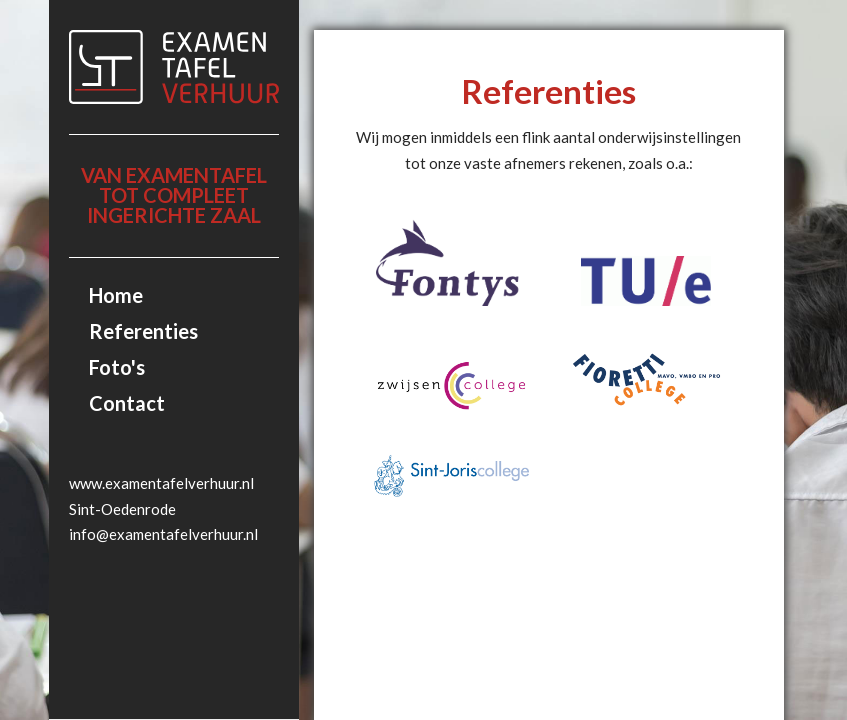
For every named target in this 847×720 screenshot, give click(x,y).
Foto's (117, 367)
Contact (127, 403)
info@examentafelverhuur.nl (163, 534)
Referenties (143, 331)
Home (116, 295)
